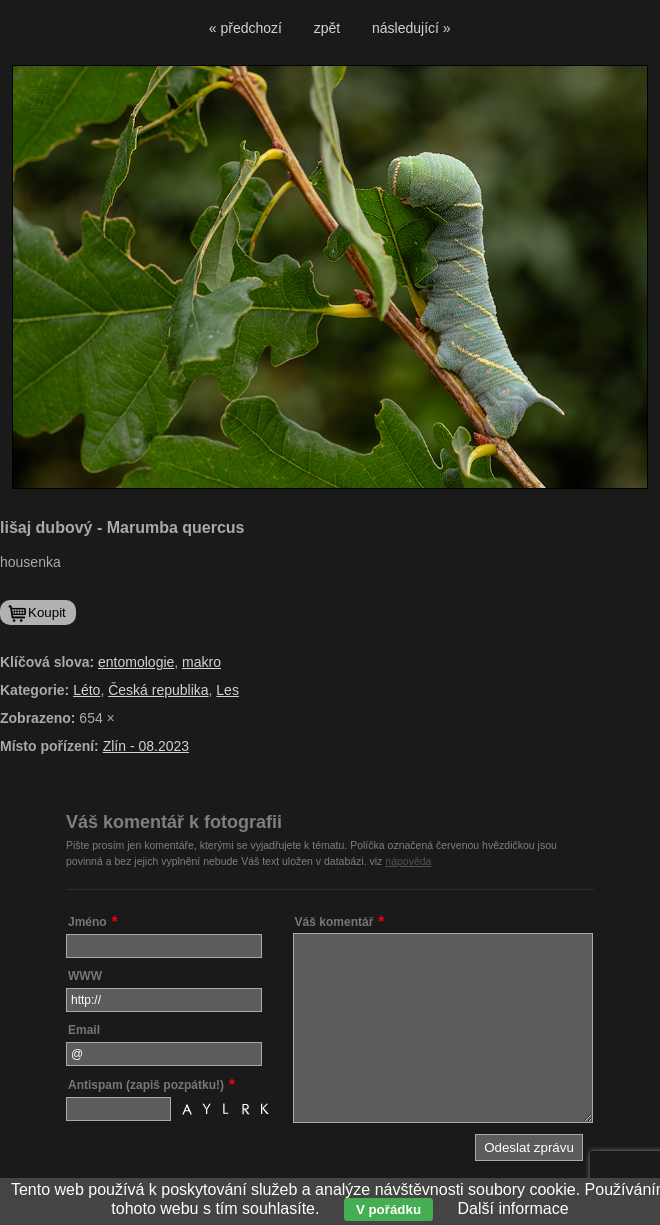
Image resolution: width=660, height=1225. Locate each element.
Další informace (513, 1208)
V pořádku (388, 1209)
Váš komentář (334, 922)
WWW (85, 976)
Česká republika (158, 690)
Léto (86, 690)
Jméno (87, 922)
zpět (327, 28)
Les (227, 690)
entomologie (136, 662)
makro (201, 662)
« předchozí (245, 28)
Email (84, 1030)
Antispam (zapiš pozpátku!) (146, 1085)
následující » (411, 28)
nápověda (408, 861)
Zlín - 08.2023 (146, 746)
